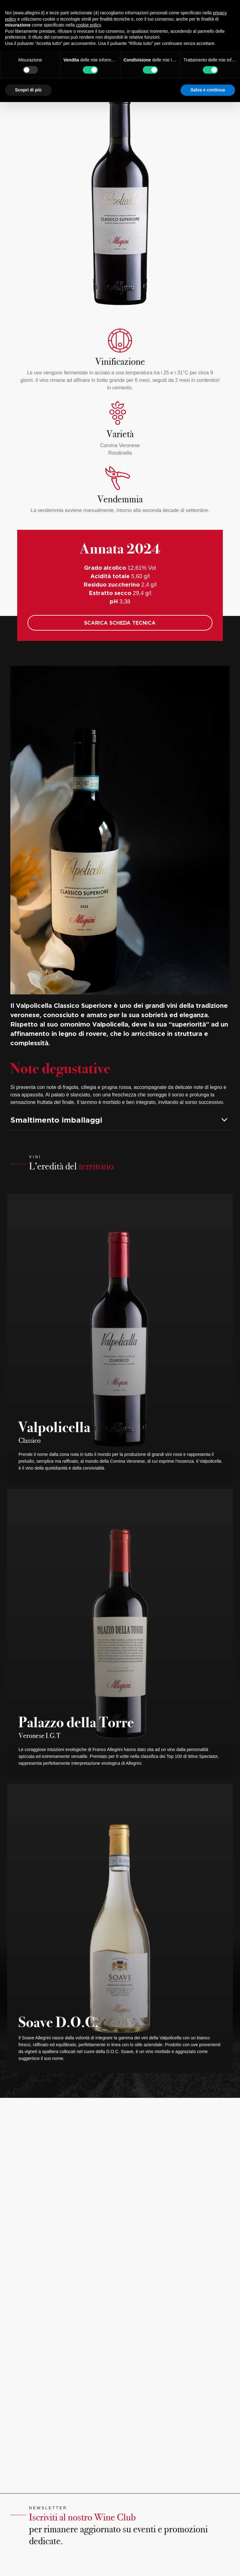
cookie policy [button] (88, 24)
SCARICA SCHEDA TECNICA (120, 623)
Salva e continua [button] (208, 89)
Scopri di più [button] (28, 89)
